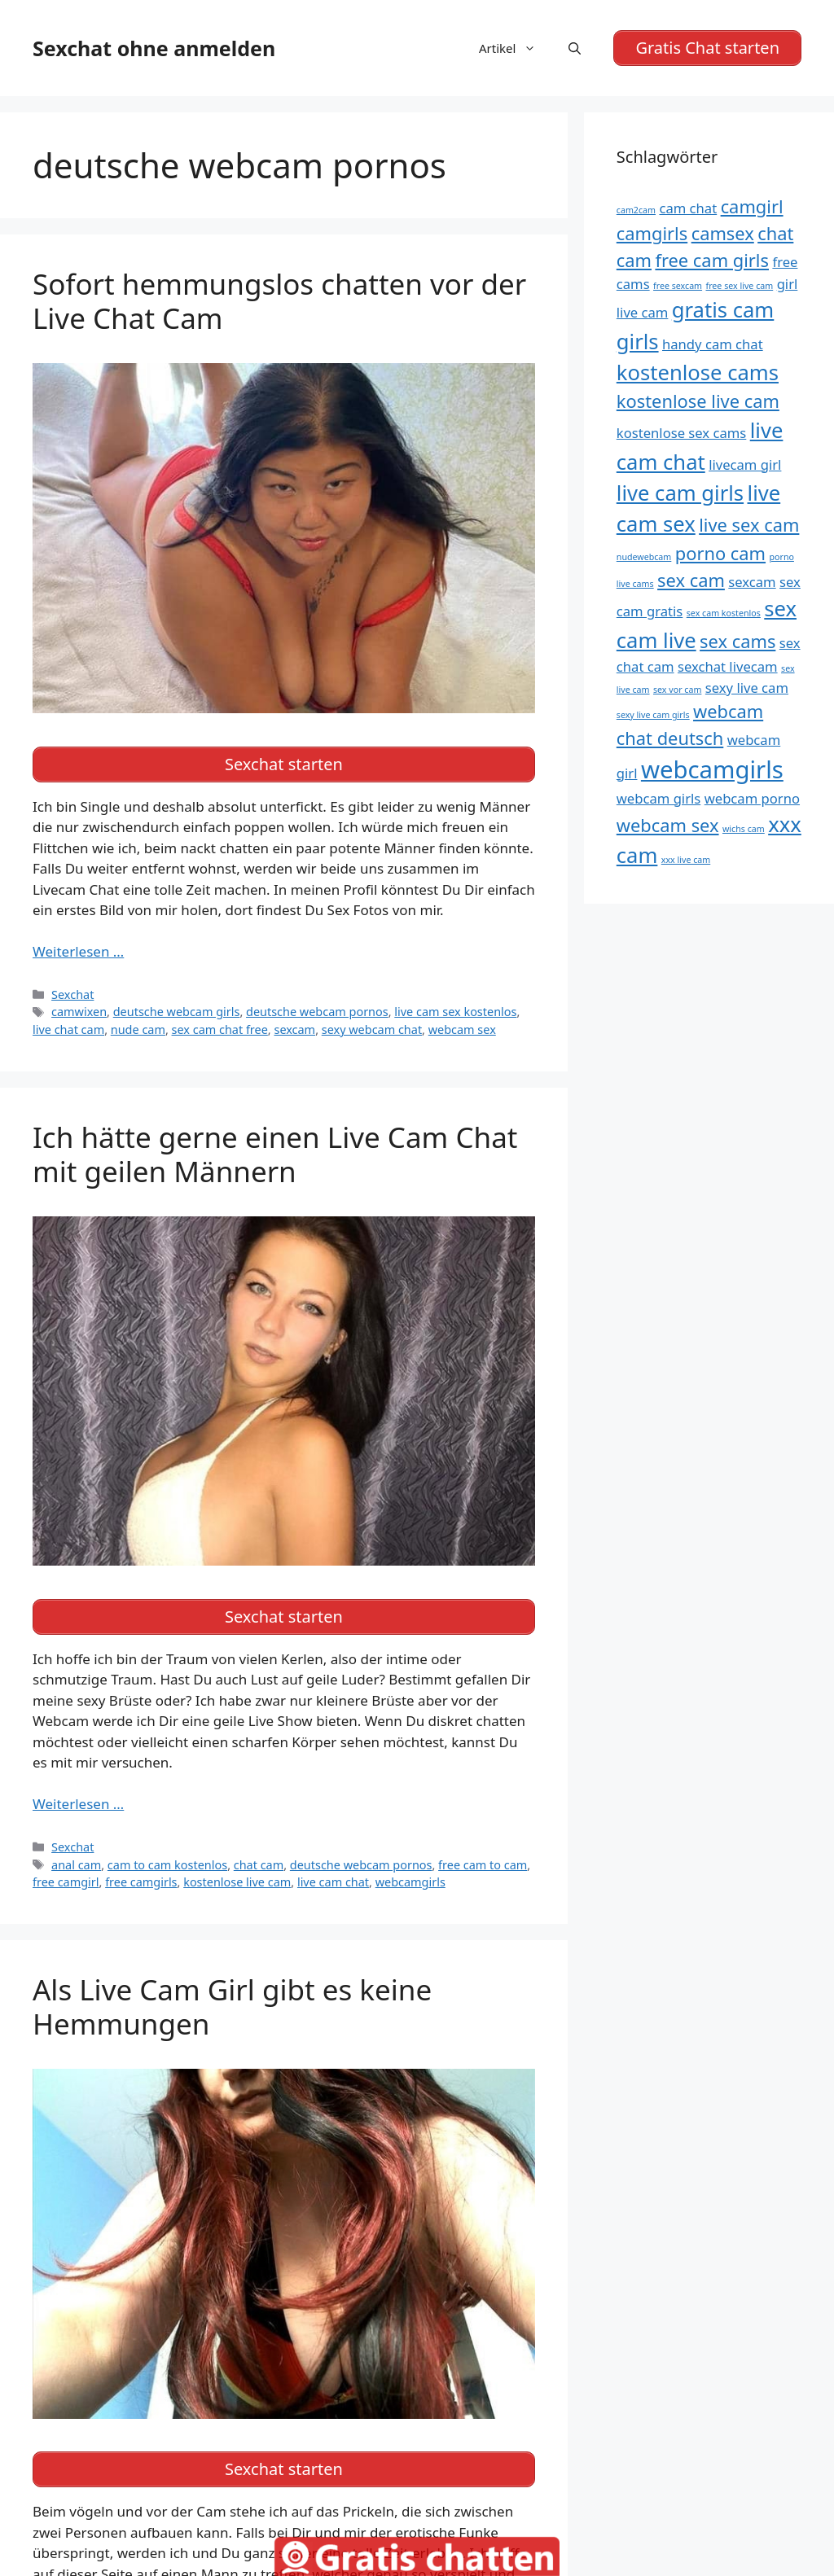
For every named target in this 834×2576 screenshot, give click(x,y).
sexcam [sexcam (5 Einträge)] (751, 581)
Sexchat (72, 994)
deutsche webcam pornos (317, 1011)
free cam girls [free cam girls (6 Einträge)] (712, 260)
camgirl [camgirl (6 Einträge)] (752, 206)
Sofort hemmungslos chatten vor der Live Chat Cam (279, 301)
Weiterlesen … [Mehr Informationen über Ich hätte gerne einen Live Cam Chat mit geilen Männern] (78, 1803)
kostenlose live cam (237, 1882)
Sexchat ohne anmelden (154, 48)
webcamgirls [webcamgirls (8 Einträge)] (712, 769)
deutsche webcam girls (176, 1011)
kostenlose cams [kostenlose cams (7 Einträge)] (698, 372)
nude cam (138, 1029)
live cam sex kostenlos (455, 1011)
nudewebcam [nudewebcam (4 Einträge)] (644, 557)
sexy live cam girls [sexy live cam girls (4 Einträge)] (653, 715)
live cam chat (333, 1882)
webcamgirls (410, 1882)
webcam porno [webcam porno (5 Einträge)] (752, 798)
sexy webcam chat (372, 1029)
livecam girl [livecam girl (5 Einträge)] (745, 464)
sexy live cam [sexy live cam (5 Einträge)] (746, 687)
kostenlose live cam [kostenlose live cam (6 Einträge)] (698, 401)
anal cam (76, 1865)
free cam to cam (482, 1865)
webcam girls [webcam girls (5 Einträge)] (658, 798)
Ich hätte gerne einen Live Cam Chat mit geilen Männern (275, 1154)
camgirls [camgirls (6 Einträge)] (652, 233)
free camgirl (66, 1882)
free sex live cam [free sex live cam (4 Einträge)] (740, 285)
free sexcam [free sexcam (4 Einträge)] (677, 285)
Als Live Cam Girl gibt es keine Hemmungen (232, 2006)
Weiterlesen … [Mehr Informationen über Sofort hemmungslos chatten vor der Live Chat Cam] (78, 951)
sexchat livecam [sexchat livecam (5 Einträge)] (728, 666)
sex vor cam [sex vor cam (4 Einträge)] (677, 689)
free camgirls (141, 1882)
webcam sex (462, 1029)
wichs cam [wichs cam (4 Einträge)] (743, 829)
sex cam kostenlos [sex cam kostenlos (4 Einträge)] (724, 613)
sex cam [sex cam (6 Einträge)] (691, 580)
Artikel (515, 48)
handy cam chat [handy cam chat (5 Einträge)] (712, 344)
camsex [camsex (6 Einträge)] (722, 233)
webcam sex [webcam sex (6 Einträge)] (668, 825)
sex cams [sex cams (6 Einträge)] (737, 641)
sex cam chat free (220, 1029)
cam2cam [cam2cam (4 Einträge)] (636, 210)
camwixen (79, 1011)
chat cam (258, 1865)
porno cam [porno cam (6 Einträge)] (720, 553)
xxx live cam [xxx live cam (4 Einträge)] (685, 859)
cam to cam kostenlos (167, 1865)
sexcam (294, 1029)
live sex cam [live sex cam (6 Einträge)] (749, 525)
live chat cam (68, 1029)
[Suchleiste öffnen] (574, 48)
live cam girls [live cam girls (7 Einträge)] (680, 493)
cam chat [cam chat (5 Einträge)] (688, 208)
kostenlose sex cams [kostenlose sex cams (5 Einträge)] (682, 432)
